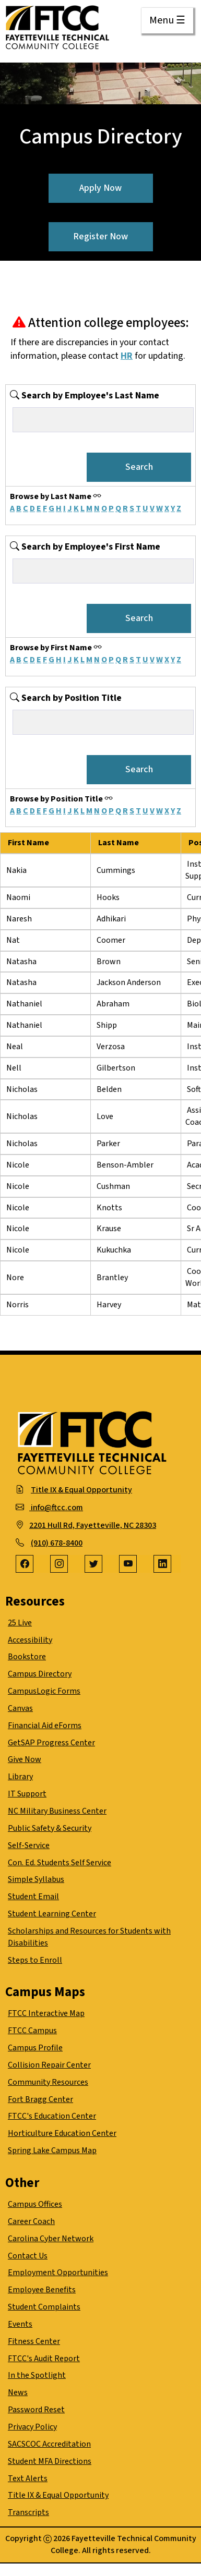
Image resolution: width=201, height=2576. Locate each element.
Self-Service (29, 1845)
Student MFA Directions (49, 2461)
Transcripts (28, 2512)
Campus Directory (40, 1674)
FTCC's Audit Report (44, 2358)
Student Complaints (44, 2307)
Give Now (24, 1759)
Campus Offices (35, 2204)
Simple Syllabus (36, 1879)
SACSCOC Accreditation (49, 2444)
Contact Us (28, 2256)
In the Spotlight (37, 2375)
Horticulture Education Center (62, 2133)
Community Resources (48, 2082)
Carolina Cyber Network (50, 2238)
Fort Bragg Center (40, 2099)
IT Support (27, 1794)
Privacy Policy (32, 2427)
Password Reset (36, 2409)
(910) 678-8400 (56, 1543)
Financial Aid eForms (44, 1725)
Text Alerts (28, 2478)
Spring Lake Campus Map (52, 2150)
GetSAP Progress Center (51, 1742)
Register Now (100, 236)
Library (20, 1776)
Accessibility (30, 1640)
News (18, 2392)
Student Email (33, 1896)
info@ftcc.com (56, 1507)
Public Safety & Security (49, 1828)
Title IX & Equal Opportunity (81, 1490)
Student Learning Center (52, 1913)
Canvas (20, 1708)
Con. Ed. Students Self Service (59, 1862)
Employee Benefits (42, 2289)
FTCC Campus (32, 2030)
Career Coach (31, 2221)
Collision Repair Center (49, 2065)
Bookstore (27, 1656)
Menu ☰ (167, 20)
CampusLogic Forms (44, 1691)
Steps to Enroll (35, 1960)
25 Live (20, 1623)
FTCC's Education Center (52, 2116)
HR (127, 355)
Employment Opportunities (58, 2272)
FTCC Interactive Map (46, 2013)
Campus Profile (35, 2047)
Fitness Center (34, 2341)
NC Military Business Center (57, 1811)
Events (20, 2324)
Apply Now (100, 188)
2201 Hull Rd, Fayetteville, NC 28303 (92, 1525)
